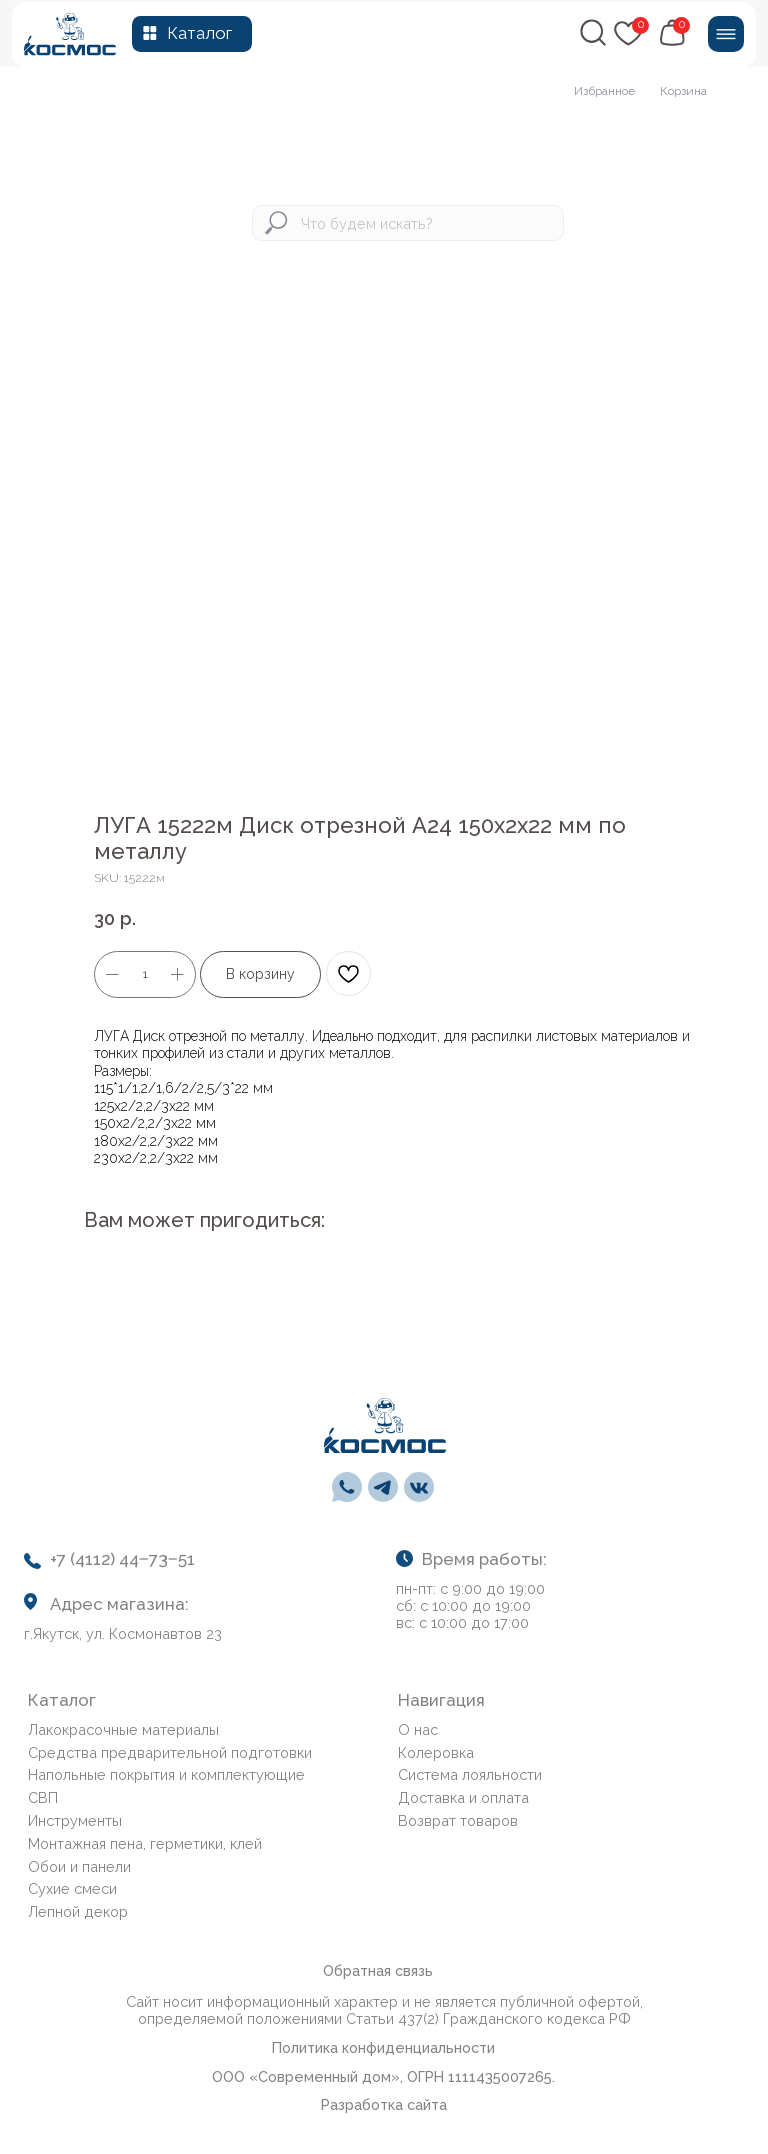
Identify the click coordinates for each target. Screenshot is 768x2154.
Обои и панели (79, 1866)
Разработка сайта (384, 2104)
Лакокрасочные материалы (123, 1729)
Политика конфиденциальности (383, 2047)
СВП (43, 1797)
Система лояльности (470, 1774)
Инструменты (75, 1820)
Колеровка (436, 1752)
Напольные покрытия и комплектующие (166, 1774)
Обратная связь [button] (378, 1970)
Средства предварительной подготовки (170, 1752)
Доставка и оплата (463, 1797)
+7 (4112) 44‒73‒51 (122, 1559)
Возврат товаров (458, 1820)
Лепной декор (78, 1911)
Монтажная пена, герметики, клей (145, 1843)
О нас (418, 1729)
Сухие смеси (72, 1888)
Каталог (199, 33)
